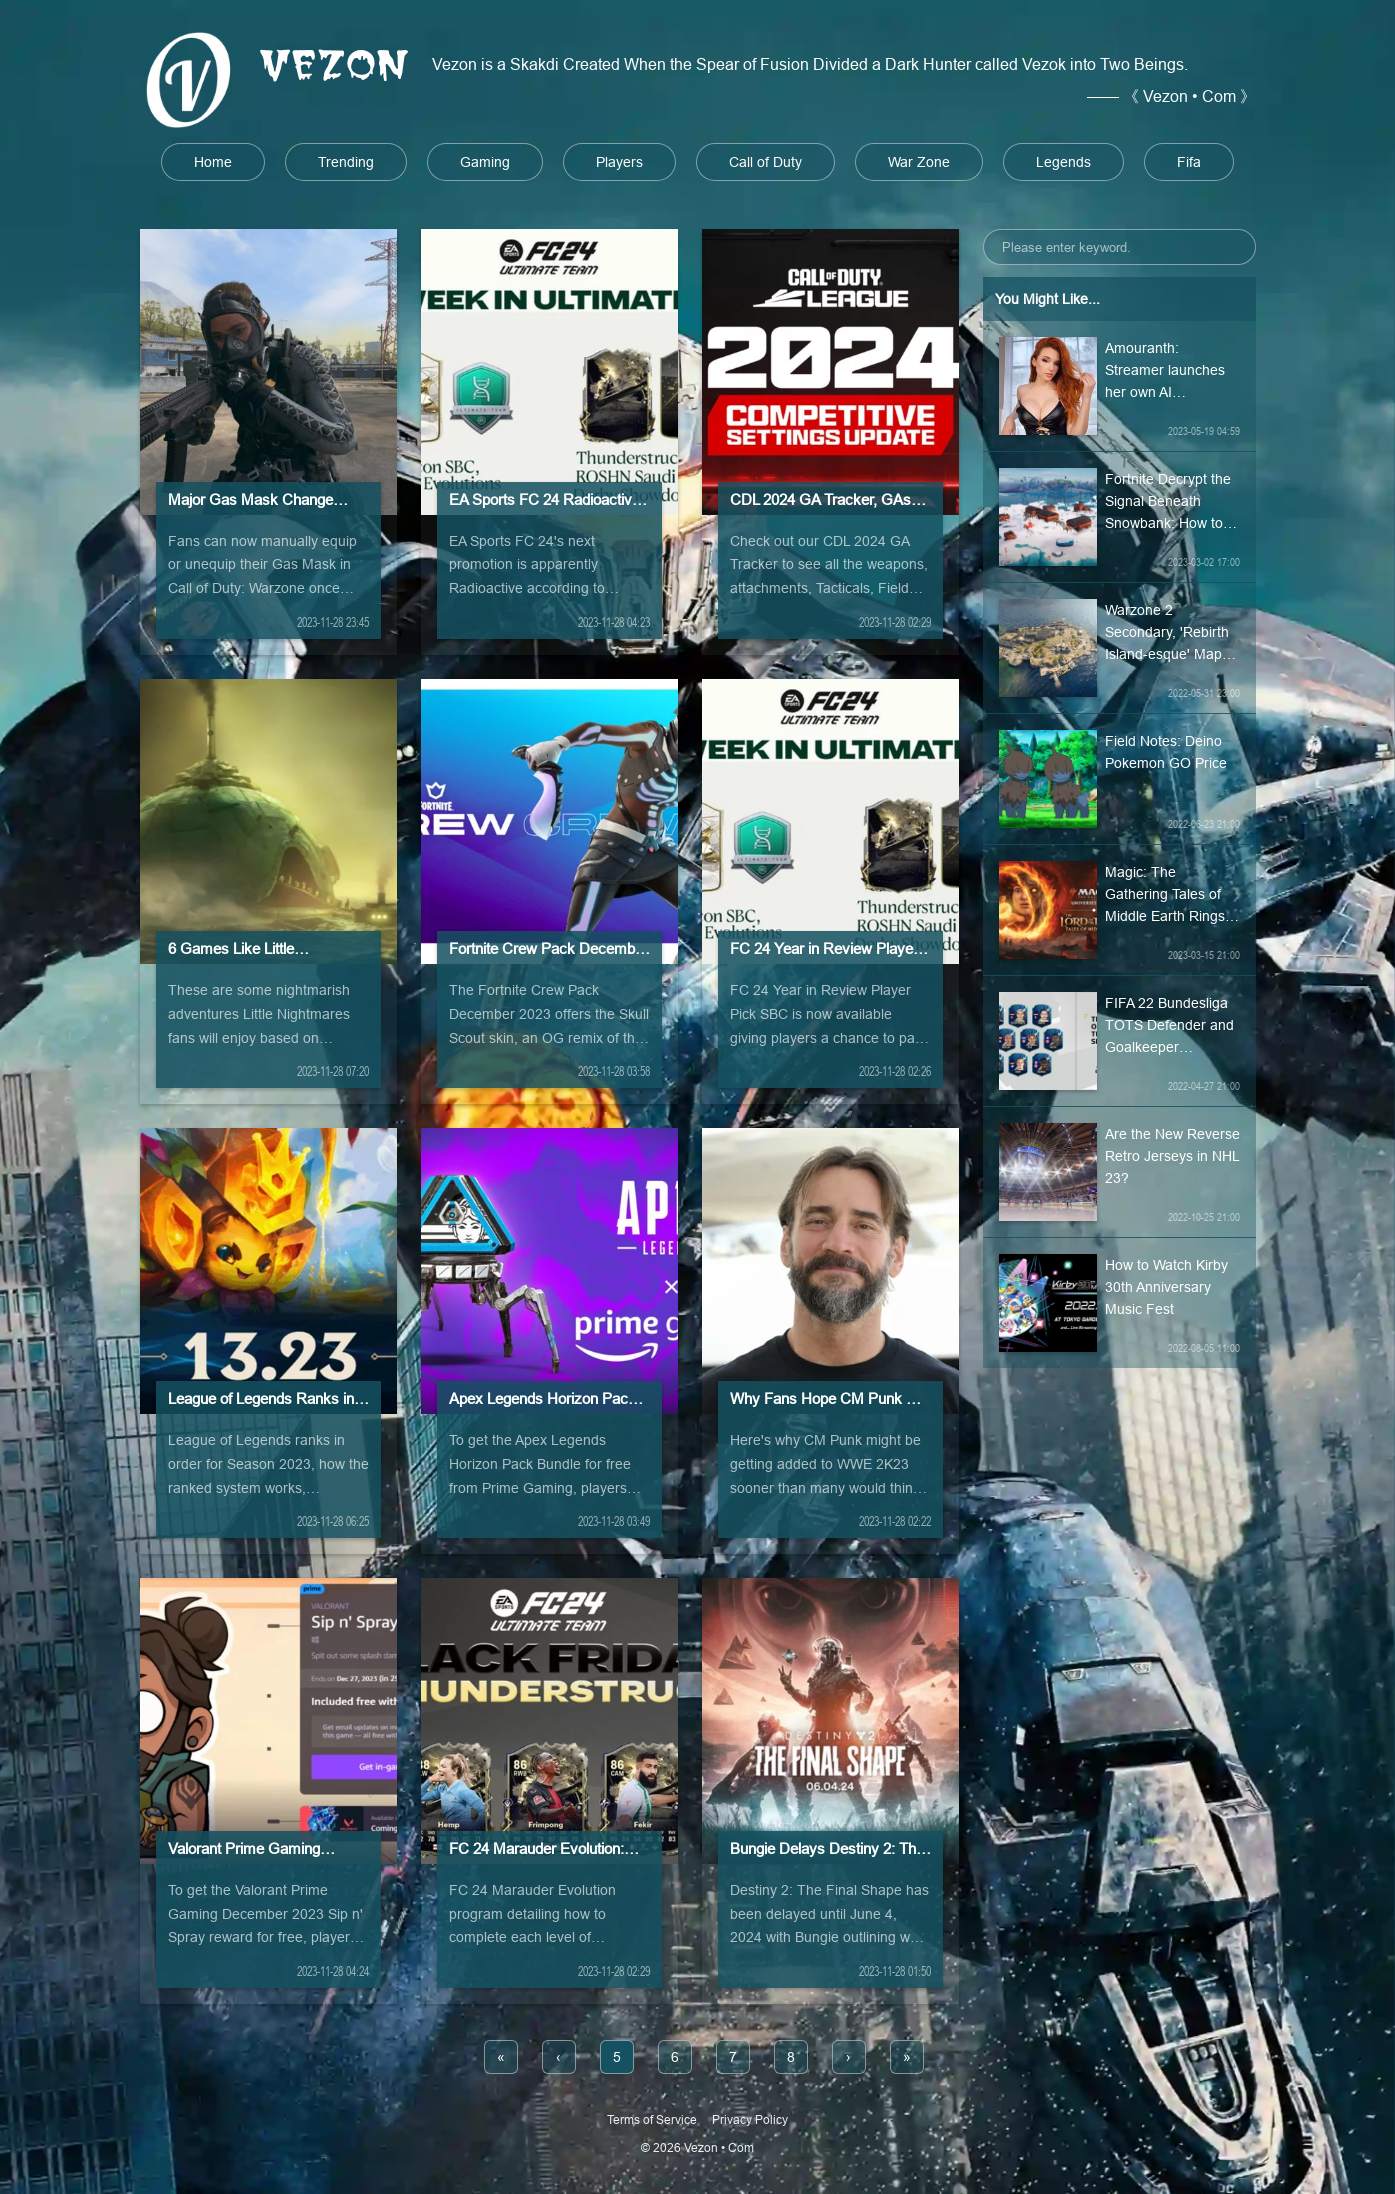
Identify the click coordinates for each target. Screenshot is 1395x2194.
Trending (346, 162)
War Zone (919, 162)
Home (213, 162)
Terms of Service (652, 2119)
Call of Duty (765, 162)
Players (619, 162)
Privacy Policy (750, 2119)
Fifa (1189, 162)
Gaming (485, 162)
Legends (1063, 162)
